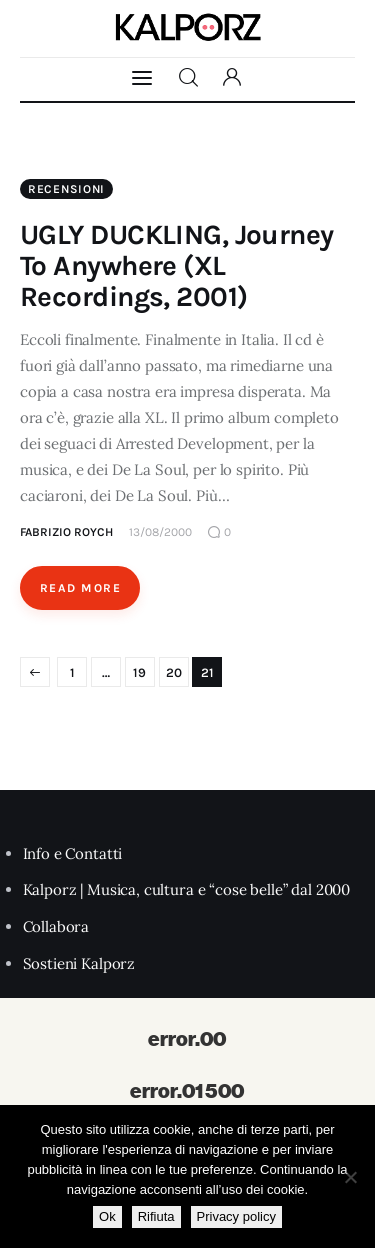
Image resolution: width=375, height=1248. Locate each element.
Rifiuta (156, 1216)
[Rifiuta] (350, 1177)
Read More (80, 588)
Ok (107, 1216)
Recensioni (66, 189)
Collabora (56, 926)
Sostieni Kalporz (79, 963)
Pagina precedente (35, 672)
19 (139, 672)
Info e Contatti (73, 853)
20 (174, 672)
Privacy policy (236, 1216)
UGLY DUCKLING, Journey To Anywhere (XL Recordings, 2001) (177, 265)
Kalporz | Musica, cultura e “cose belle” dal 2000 (187, 889)
